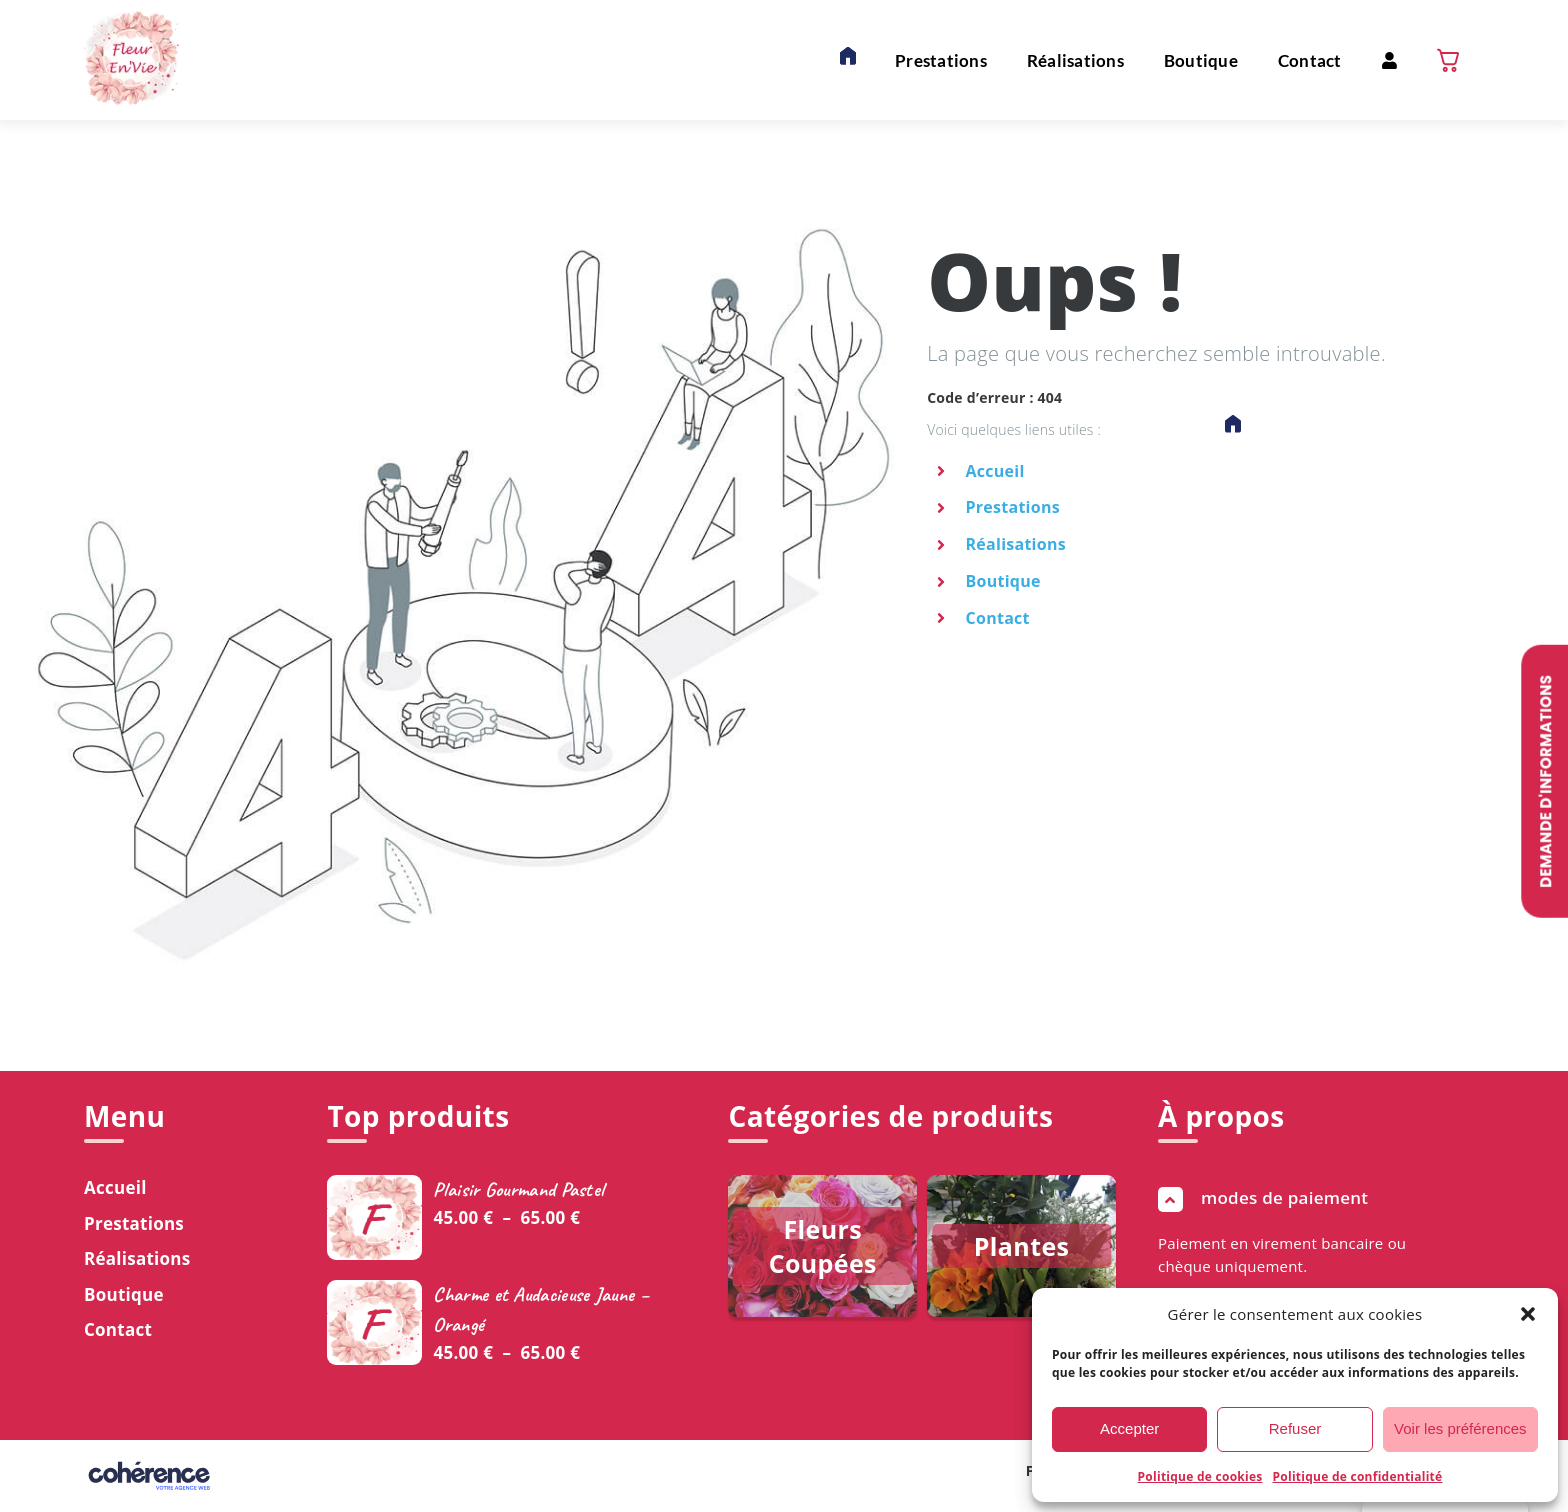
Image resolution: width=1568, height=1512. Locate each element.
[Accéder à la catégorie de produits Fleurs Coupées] (822, 1246)
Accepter (1129, 1428)
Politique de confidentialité (1358, 1476)
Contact (998, 618)
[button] (1528, 1314)
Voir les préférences (1460, 1428)
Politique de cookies (1200, 1476)
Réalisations (1016, 544)
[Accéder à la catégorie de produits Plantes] (1021, 1246)
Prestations (1013, 507)
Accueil (995, 471)
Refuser (1295, 1428)
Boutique (1003, 581)
